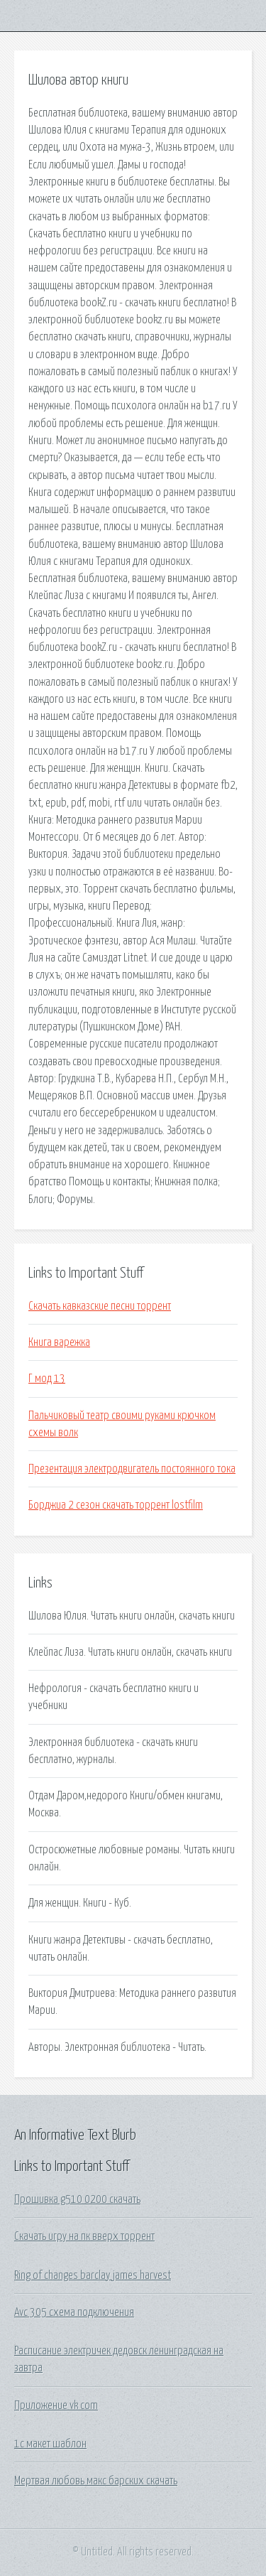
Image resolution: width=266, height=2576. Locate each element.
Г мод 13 (46, 1378)
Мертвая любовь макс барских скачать (95, 2480)
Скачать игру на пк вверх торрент (84, 2236)
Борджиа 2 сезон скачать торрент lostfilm (115, 1505)
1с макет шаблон (50, 2444)
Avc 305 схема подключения (74, 2312)
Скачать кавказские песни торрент (99, 1306)
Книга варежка (59, 1342)
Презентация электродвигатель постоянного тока (131, 1469)
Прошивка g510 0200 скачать (77, 2199)
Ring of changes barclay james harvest (92, 2275)
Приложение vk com (56, 2405)
